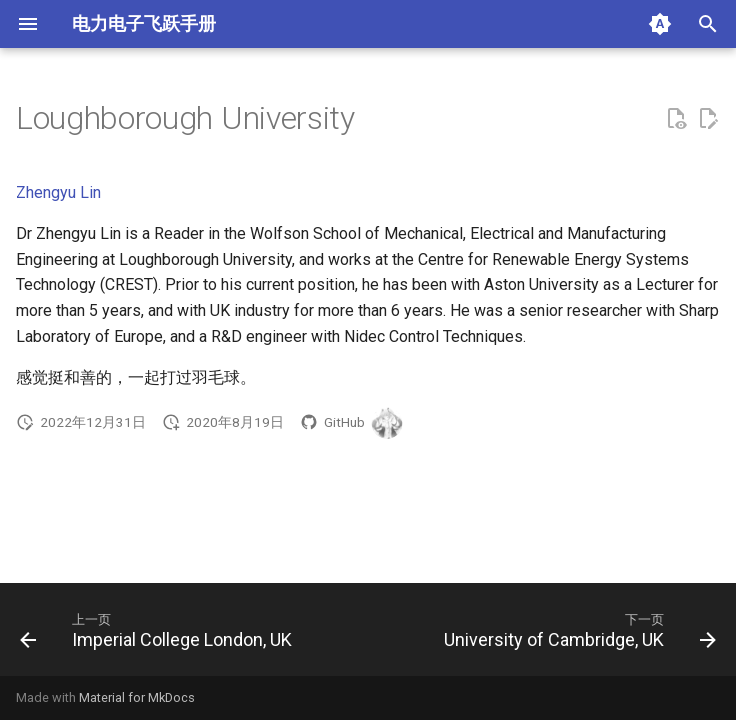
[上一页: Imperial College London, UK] (158, 635)
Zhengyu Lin (58, 192)
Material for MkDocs (137, 697)
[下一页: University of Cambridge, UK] (577, 635)
